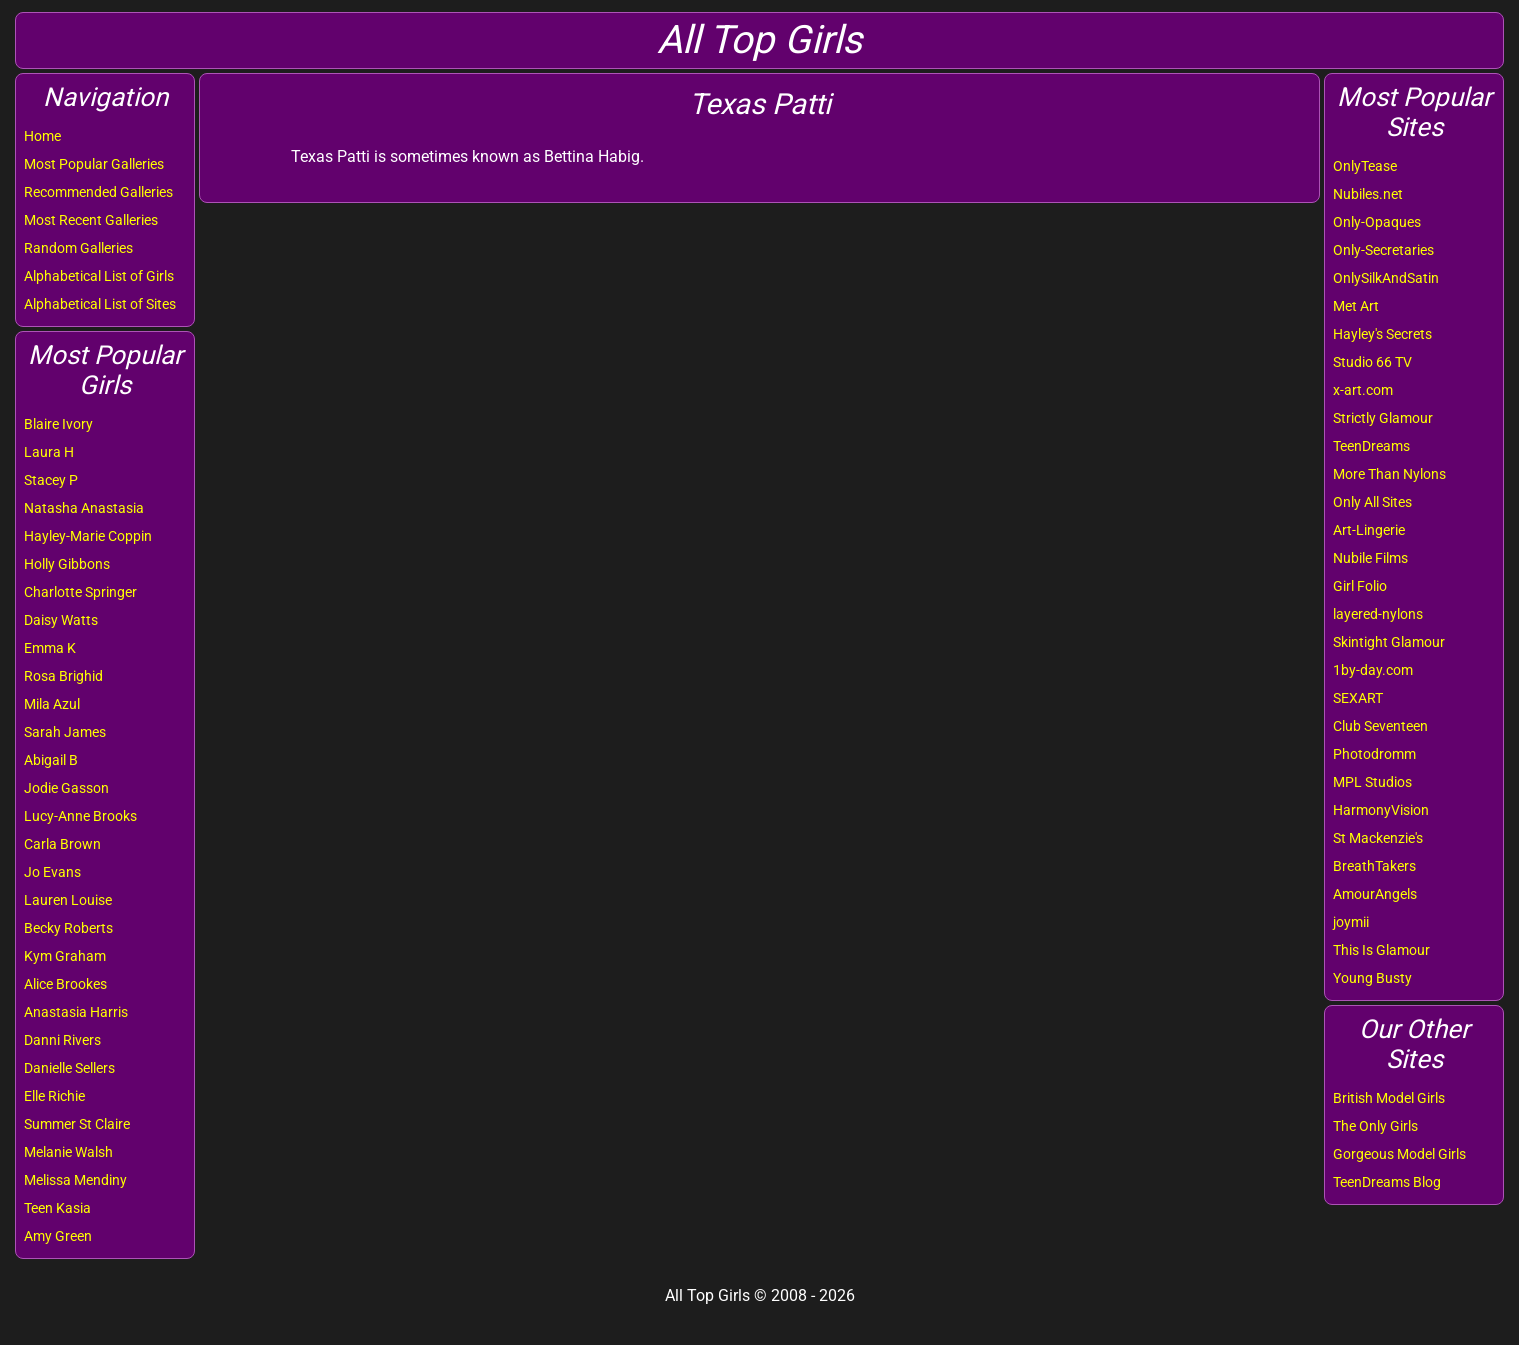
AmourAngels (1375, 894)
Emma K (50, 648)
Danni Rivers (62, 1040)
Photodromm (1374, 754)
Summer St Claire (77, 1124)
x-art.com (1363, 390)
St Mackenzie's (1378, 838)
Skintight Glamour (1389, 642)
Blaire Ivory (58, 424)
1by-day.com (1373, 670)
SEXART (1358, 698)
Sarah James (65, 732)
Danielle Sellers (69, 1068)
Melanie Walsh (68, 1152)
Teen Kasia (57, 1208)
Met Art (1356, 306)
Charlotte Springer (80, 592)
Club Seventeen (1380, 726)
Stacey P (51, 480)
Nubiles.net (1368, 194)
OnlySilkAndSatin (1386, 278)
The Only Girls (1375, 1126)
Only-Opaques (1377, 222)
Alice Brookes (65, 984)
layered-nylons (1378, 614)
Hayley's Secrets (1382, 334)
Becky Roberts (68, 928)
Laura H (49, 452)
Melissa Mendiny (75, 1180)
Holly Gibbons (67, 564)
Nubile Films (1370, 558)
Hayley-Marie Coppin (88, 536)
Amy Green (58, 1236)
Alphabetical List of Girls (99, 276)
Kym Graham (65, 956)
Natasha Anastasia (84, 508)
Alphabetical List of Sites (100, 304)
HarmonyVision (1381, 810)
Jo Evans (52, 872)
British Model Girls (1389, 1098)
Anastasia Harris (76, 1012)
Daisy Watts (61, 620)
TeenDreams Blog (1387, 1182)
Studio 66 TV (1372, 362)
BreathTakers (1374, 866)
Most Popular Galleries (94, 164)
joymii (1351, 922)
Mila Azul (52, 704)
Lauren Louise (68, 900)
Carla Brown (62, 844)
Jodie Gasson (66, 788)
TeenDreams (1371, 446)
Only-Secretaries (1383, 250)
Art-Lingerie (1369, 530)
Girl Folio (1360, 586)
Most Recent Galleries (91, 220)
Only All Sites (1372, 502)
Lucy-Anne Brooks (80, 816)
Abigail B (51, 760)
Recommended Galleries (98, 192)
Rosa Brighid (63, 676)
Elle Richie (54, 1096)
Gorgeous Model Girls (1399, 1154)
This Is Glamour (1381, 950)
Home (42, 136)
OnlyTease (1365, 166)
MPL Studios (1372, 782)
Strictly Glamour (1383, 418)
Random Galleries (78, 248)
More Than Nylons (1389, 474)
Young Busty (1372, 978)
